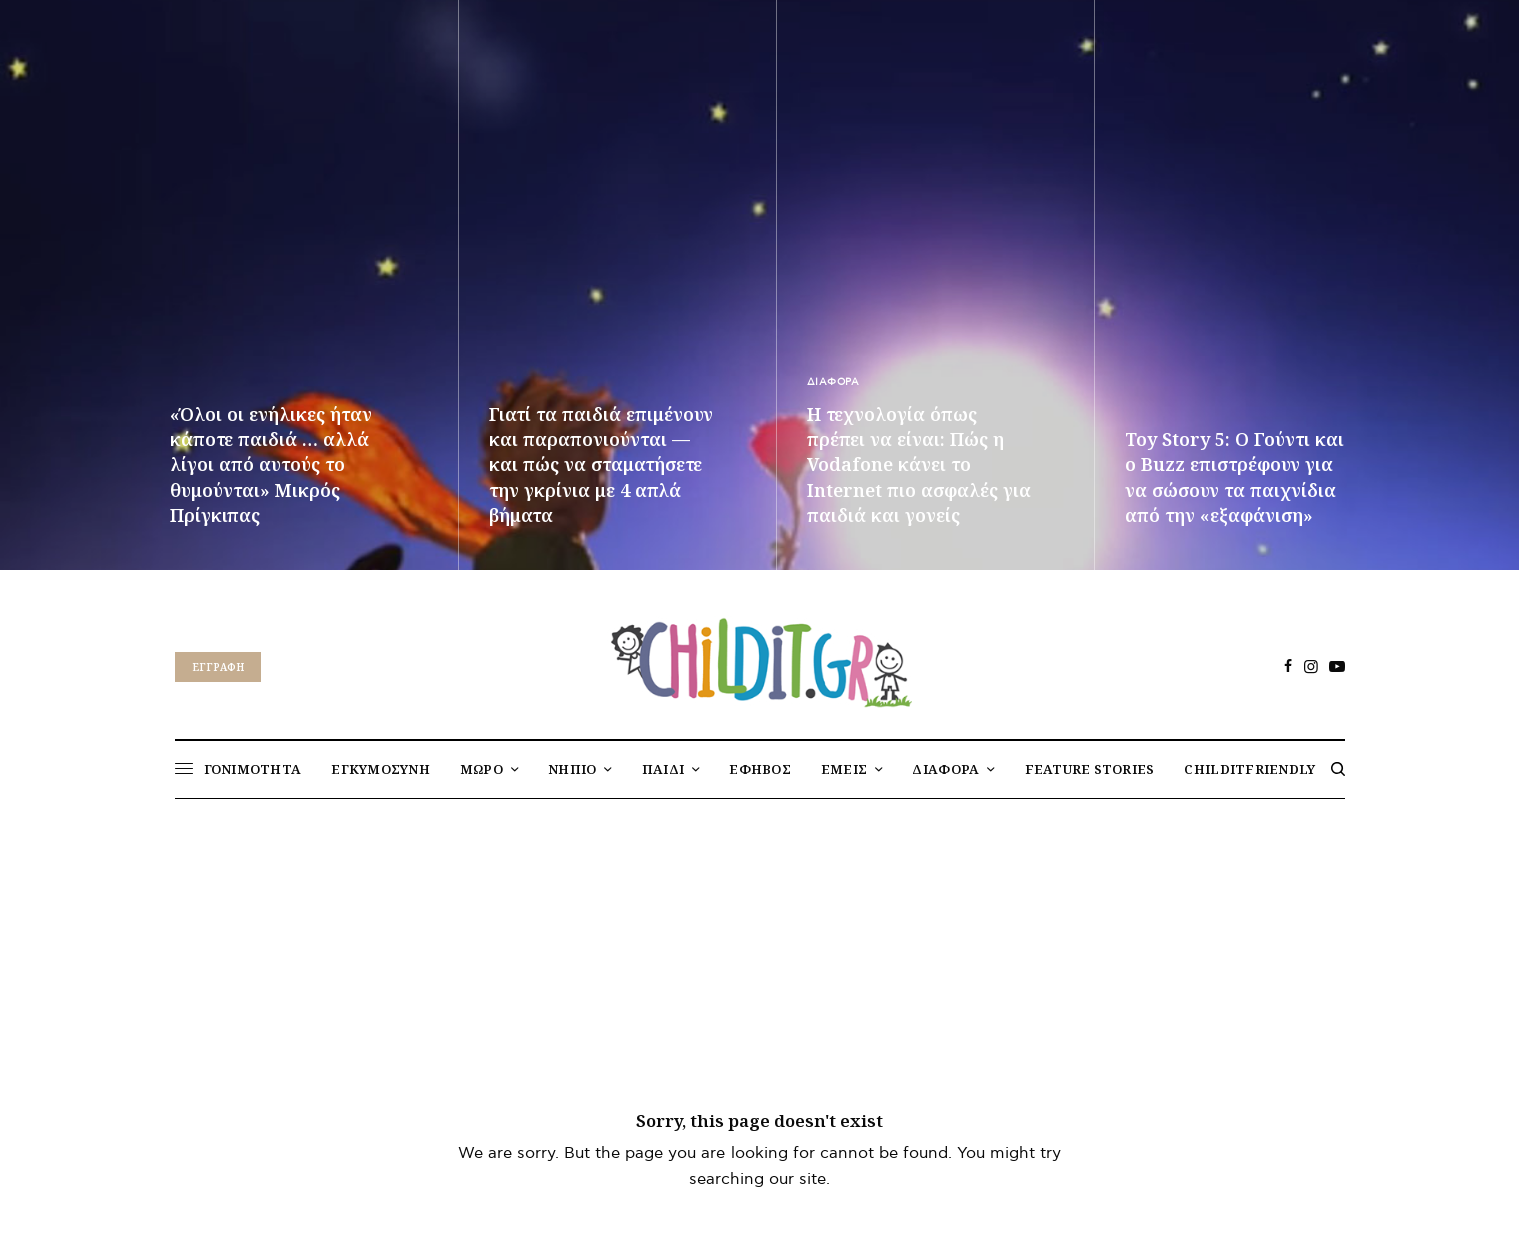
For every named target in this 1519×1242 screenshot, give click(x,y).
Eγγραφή (218, 667)
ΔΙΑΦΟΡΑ (833, 382)
